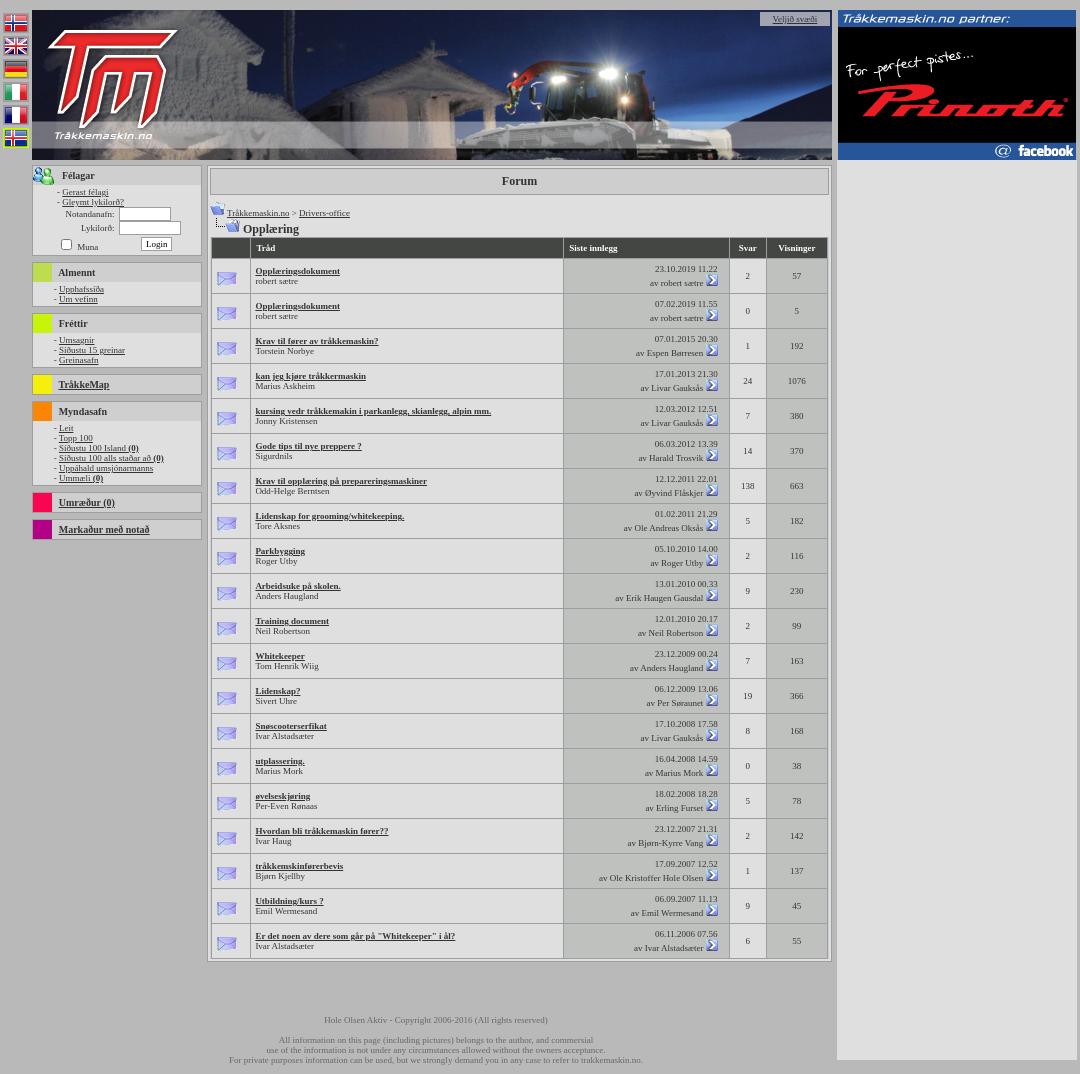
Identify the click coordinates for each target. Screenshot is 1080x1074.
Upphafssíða (81, 289)
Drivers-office (324, 213)
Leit (66, 428)
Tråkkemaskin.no (258, 213)
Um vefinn (78, 299)
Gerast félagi (85, 192)
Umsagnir (77, 340)
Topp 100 (76, 438)
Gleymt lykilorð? (93, 202)
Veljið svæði (795, 19)
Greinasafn (78, 360)
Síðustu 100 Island (99, 448)
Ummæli (81, 478)
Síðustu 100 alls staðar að (111, 458)
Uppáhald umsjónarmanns (106, 468)
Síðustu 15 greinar (92, 350)
